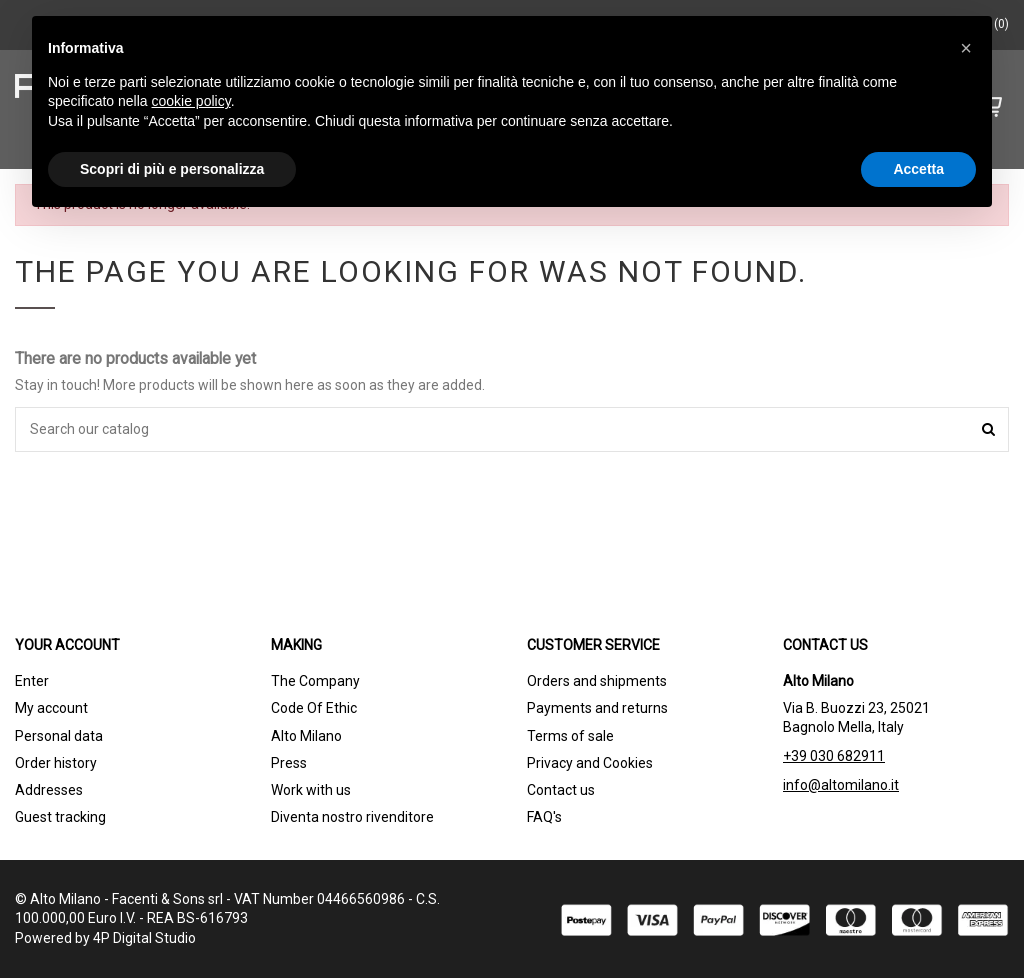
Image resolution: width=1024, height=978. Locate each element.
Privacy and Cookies (590, 763)
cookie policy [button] (191, 101)
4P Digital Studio (144, 938)
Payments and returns (597, 708)
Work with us (311, 790)
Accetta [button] (918, 169)
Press (289, 763)
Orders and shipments (597, 681)
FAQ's (544, 817)
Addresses (49, 790)
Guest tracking (60, 817)
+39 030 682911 (834, 756)
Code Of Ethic (314, 708)
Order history (56, 763)
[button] (966, 48)
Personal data (59, 736)
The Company (315, 681)
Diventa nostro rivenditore (352, 817)
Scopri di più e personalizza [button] (172, 169)
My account (51, 708)
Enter (32, 681)
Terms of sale (570, 736)
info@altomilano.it (841, 785)
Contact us (561, 790)
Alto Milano (306, 736)
